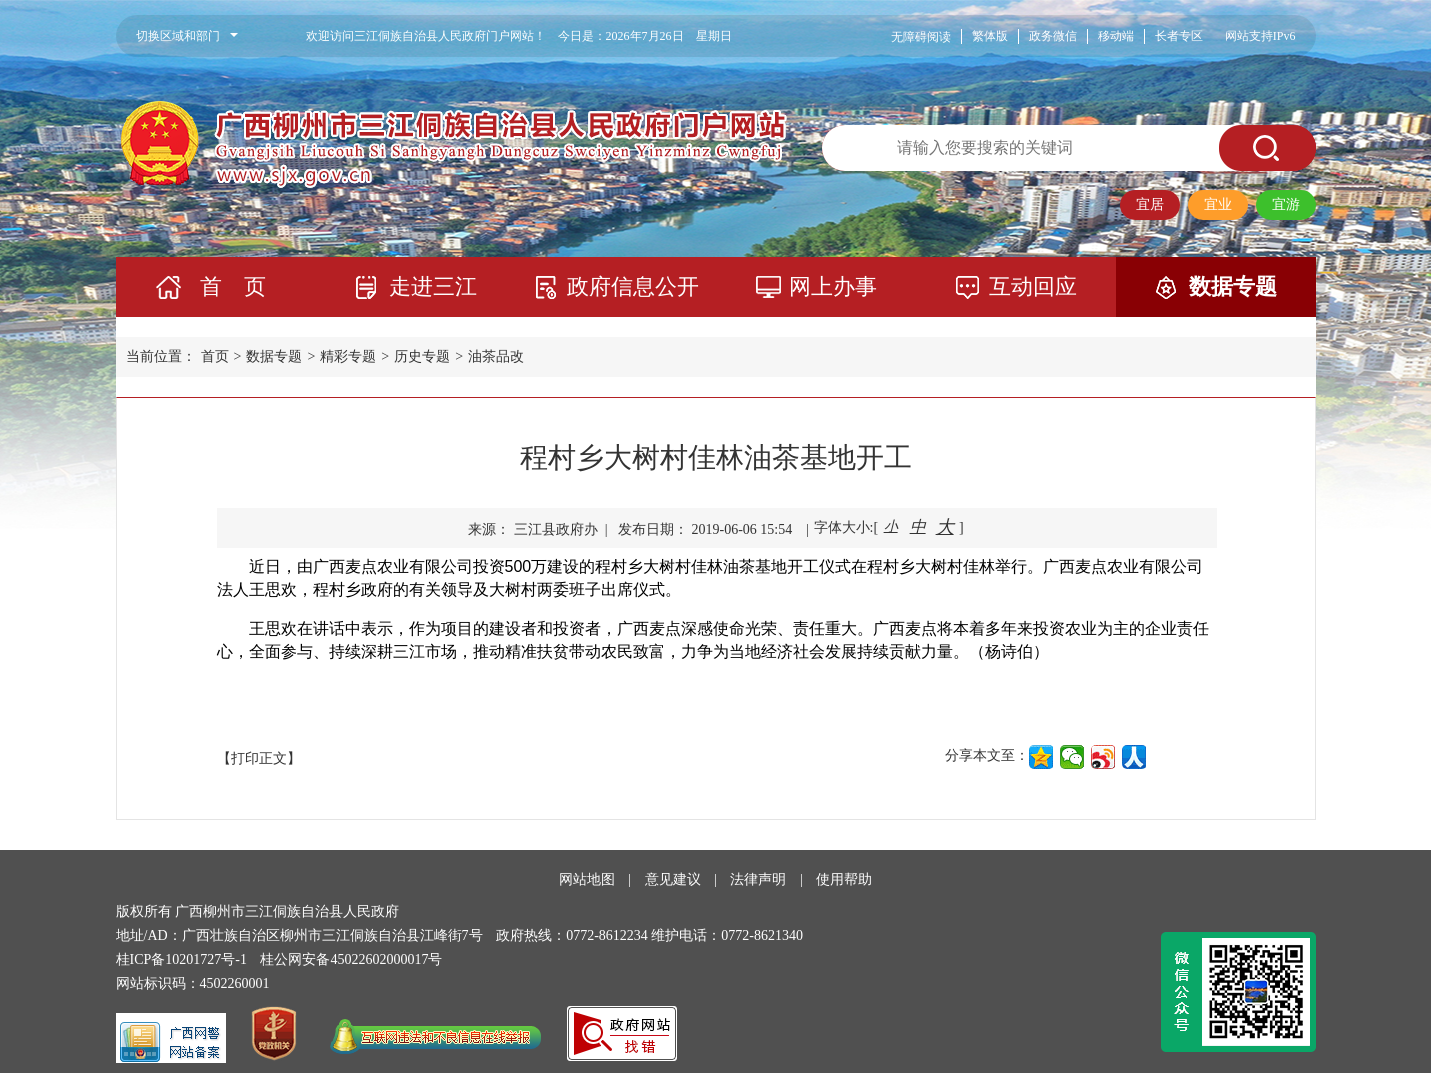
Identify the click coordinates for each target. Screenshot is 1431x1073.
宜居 (1150, 204)
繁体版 (990, 36)
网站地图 (587, 879)
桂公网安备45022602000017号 (351, 959)
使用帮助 (844, 879)
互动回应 (1033, 286)
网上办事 (833, 286)
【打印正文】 (259, 758)
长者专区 (1179, 36)
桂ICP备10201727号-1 (181, 959)
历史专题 (422, 356)
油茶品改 (496, 356)
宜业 (1218, 204)
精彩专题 (348, 356)
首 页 (233, 286)
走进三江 (433, 286)
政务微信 (1053, 36)
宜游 (1286, 204)
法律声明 (758, 879)
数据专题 (1233, 286)
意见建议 (673, 879)
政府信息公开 (633, 286)
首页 (215, 356)
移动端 (1116, 36)
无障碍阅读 (921, 37)
